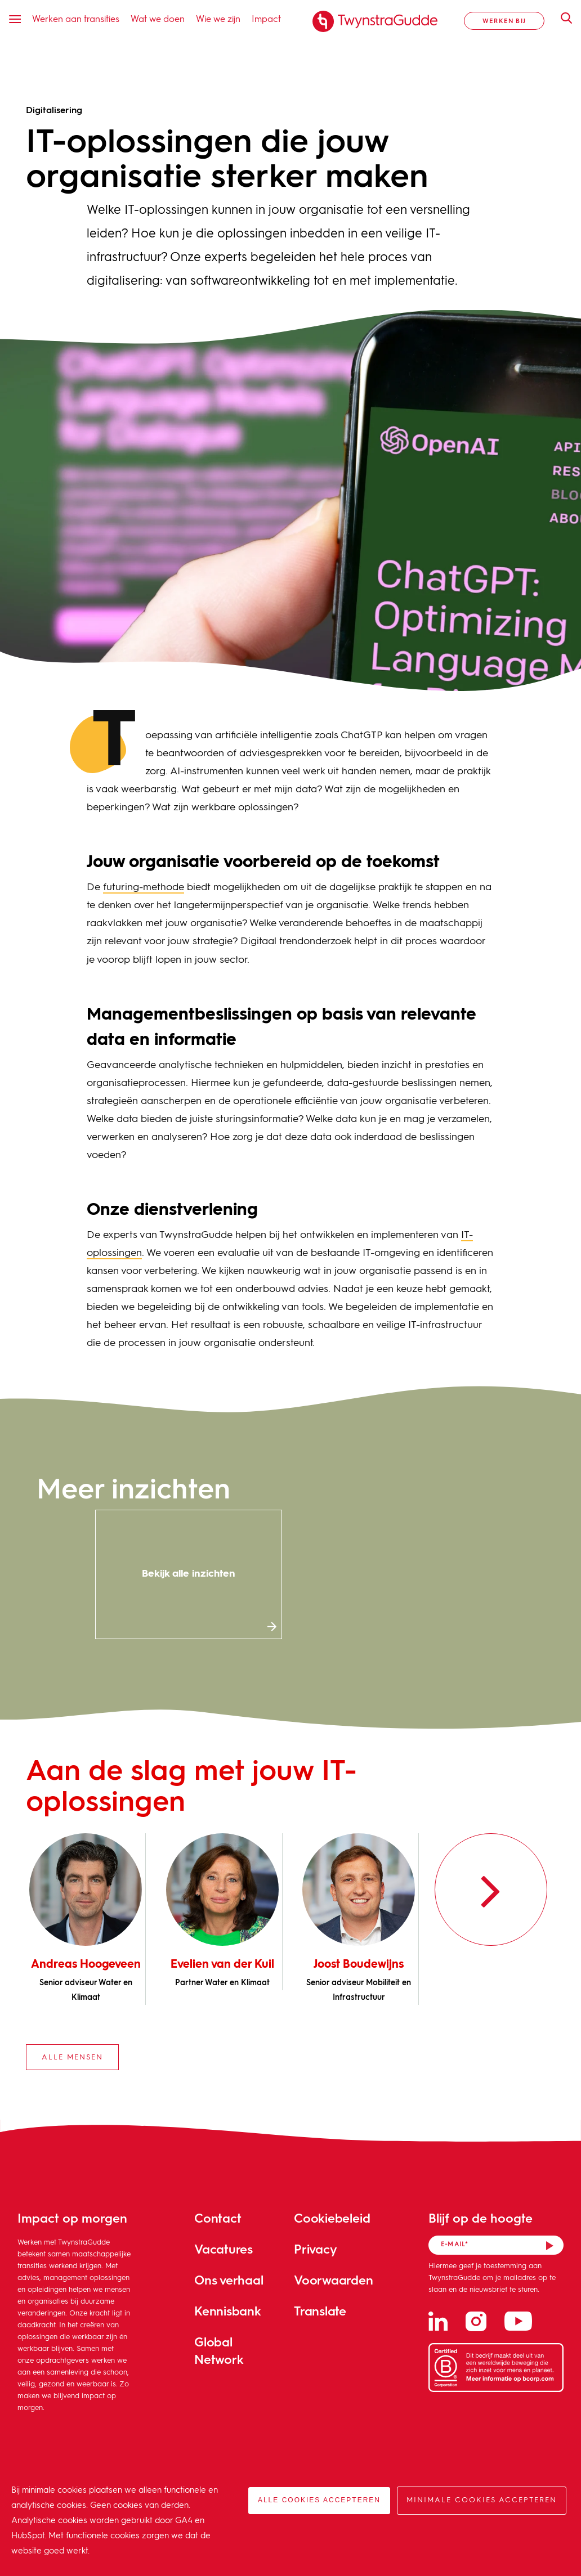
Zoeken (560, 18)
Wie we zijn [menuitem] (218, 18)
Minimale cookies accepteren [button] (481, 2500)
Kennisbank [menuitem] (227, 2311)
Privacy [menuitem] (315, 2249)
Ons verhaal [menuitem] (228, 2280)
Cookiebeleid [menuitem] (332, 2218)
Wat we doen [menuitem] (158, 18)
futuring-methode (143, 887)
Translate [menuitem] (320, 2311)
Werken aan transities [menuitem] (75, 18)
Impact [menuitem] (266, 18)
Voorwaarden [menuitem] (333, 2280)
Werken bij (504, 20)
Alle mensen (72, 2057)
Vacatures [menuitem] (223, 2249)
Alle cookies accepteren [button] (319, 2500)
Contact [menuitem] (217, 2218)
